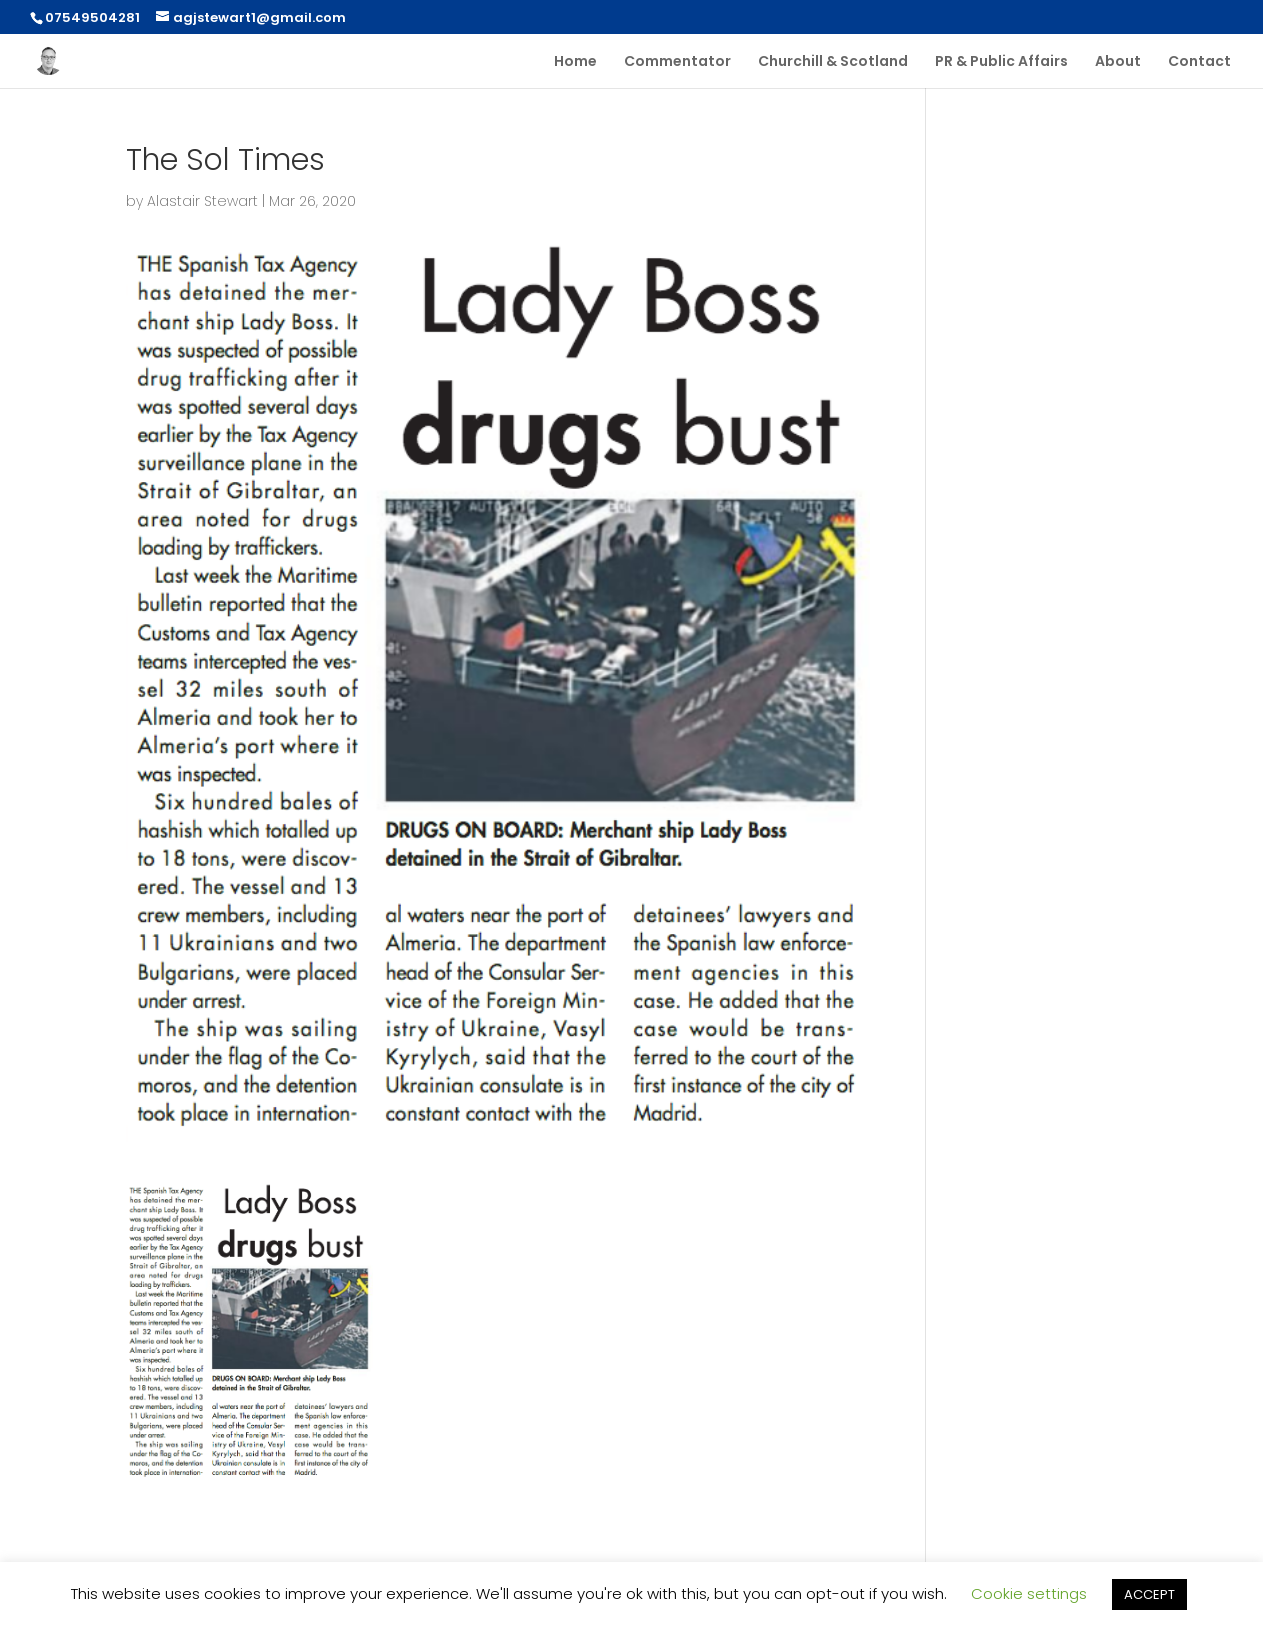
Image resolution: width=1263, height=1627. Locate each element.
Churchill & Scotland (833, 62)
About (1118, 62)
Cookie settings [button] (1029, 1593)
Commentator (677, 62)
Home (575, 62)
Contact (1199, 62)
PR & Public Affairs (1001, 62)
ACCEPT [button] (1149, 1594)
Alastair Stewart (202, 201)
